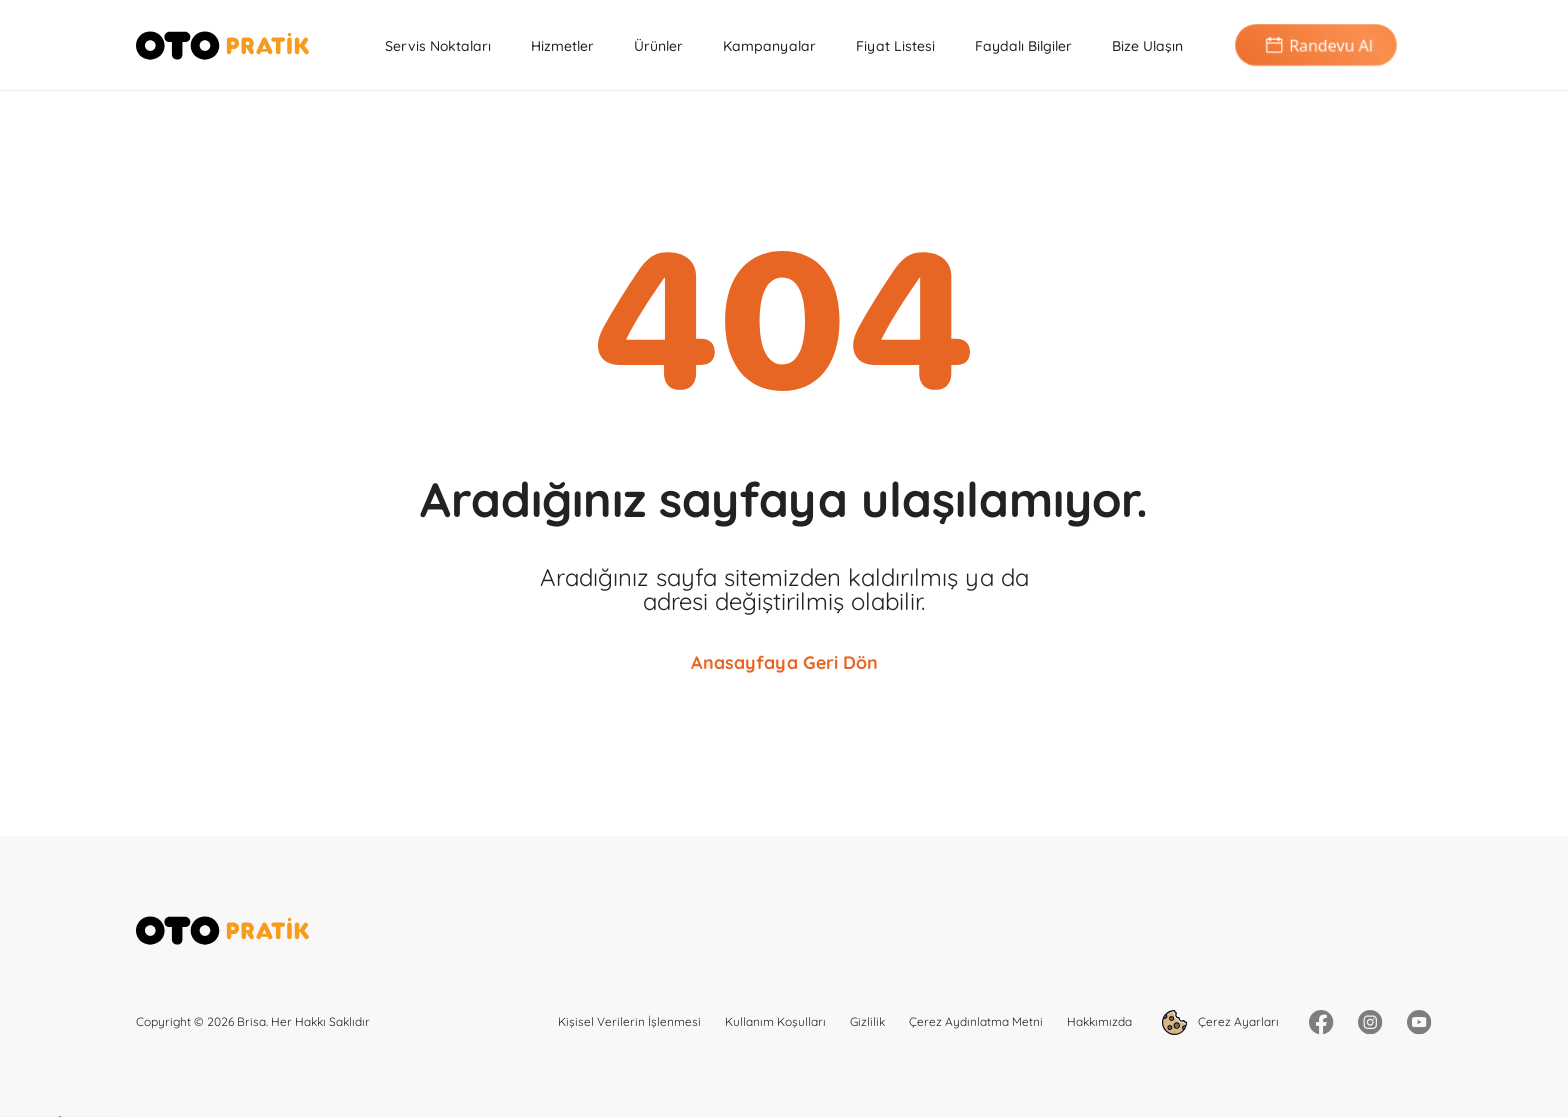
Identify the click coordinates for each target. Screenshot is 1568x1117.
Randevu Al (1316, 45)
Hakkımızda (1099, 1021)
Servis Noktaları (438, 46)
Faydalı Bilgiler (1023, 46)
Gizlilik (867, 1021)
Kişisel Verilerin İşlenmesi (629, 1021)
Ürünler (658, 46)
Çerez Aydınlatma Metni (976, 1021)
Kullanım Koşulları (775, 1021)
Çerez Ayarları (1220, 1022)
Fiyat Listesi (895, 46)
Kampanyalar (769, 46)
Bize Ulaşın (1147, 46)
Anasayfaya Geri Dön (784, 662)
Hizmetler (562, 46)
